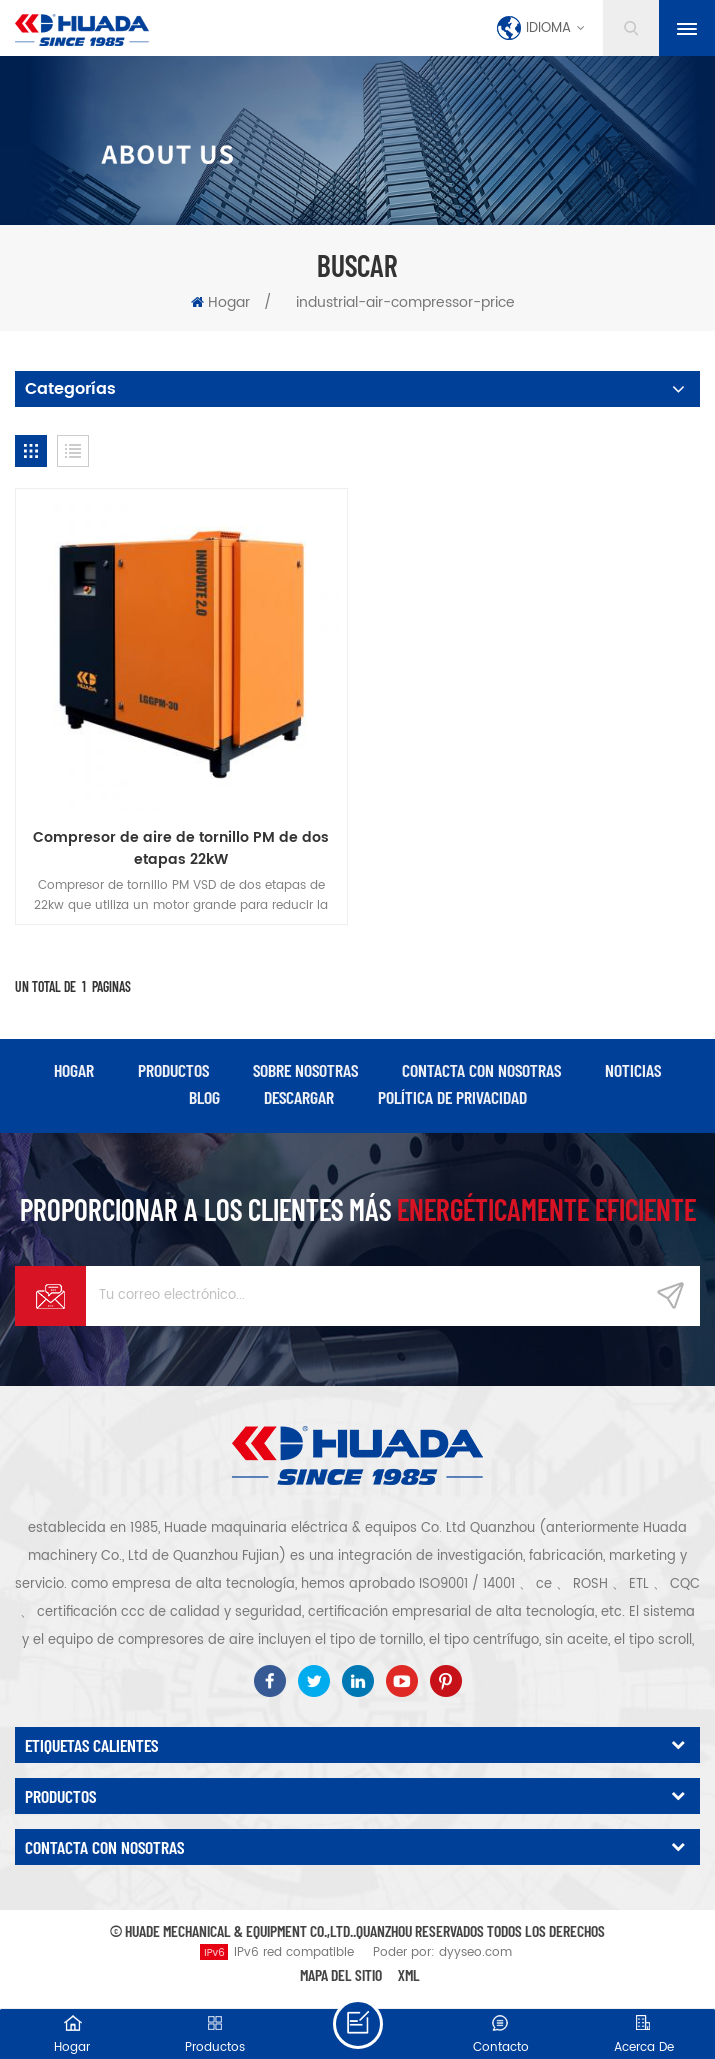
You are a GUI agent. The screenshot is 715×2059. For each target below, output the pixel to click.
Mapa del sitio (341, 1974)
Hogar (220, 302)
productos (173, 1070)
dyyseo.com (475, 1952)
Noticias (633, 1070)
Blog (204, 1097)
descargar (299, 1097)
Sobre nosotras (305, 1070)
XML (409, 1974)
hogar (74, 1070)
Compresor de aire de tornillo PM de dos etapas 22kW (181, 849)
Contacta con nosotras (481, 1070)
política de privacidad (452, 1097)
